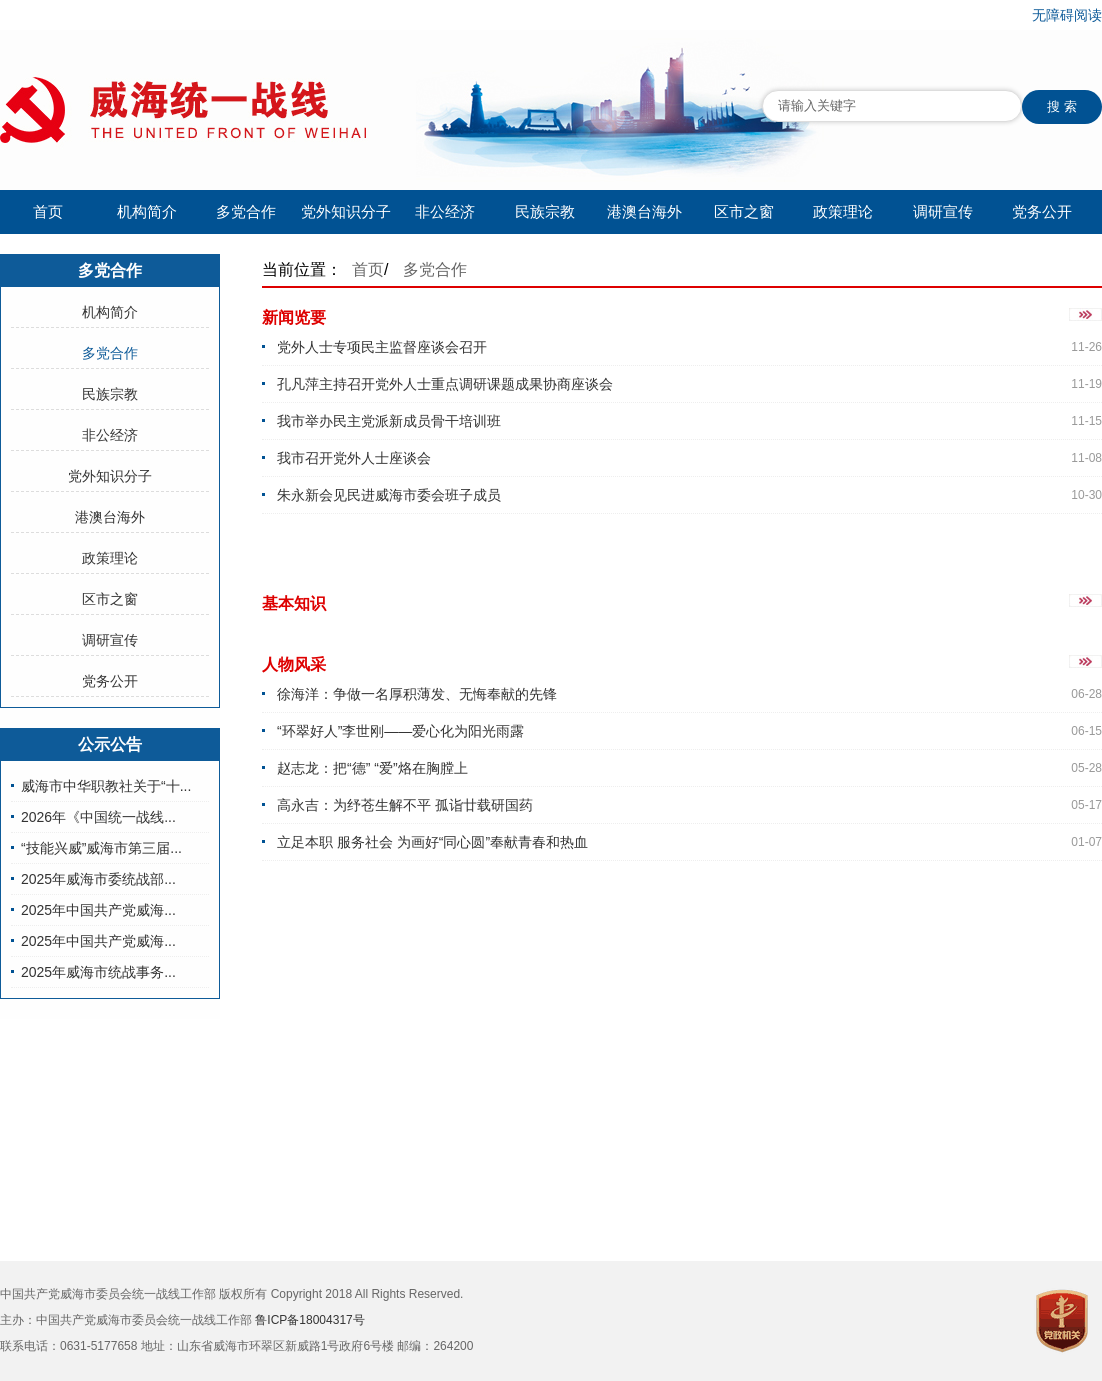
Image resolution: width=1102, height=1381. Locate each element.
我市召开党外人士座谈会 (354, 458)
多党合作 (246, 211)
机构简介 (147, 211)
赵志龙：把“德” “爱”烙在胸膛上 (372, 768)
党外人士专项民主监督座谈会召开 (382, 347)
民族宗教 (545, 211)
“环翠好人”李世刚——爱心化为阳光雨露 (400, 731)
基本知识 (294, 603)
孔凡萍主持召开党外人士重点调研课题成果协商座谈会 (445, 384)
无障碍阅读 (1067, 15)
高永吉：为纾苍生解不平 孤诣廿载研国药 (405, 805)
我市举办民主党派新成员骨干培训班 (389, 421)
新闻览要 (294, 317)
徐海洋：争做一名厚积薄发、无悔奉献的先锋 (417, 694)
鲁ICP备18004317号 (309, 1320)
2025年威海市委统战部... (98, 879)
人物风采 (294, 664)
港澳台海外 (644, 211)
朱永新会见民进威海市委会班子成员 (389, 495)
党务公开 (1042, 211)
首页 (48, 211)
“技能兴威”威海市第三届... (101, 848)
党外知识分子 (346, 211)
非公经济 (445, 211)
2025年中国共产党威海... (98, 910)
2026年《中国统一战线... (98, 817)
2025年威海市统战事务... (98, 972)
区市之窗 (744, 211)
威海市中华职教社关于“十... (106, 786)
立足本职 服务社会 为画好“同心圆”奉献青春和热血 (432, 842)
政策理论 (843, 211)
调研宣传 (943, 211)
